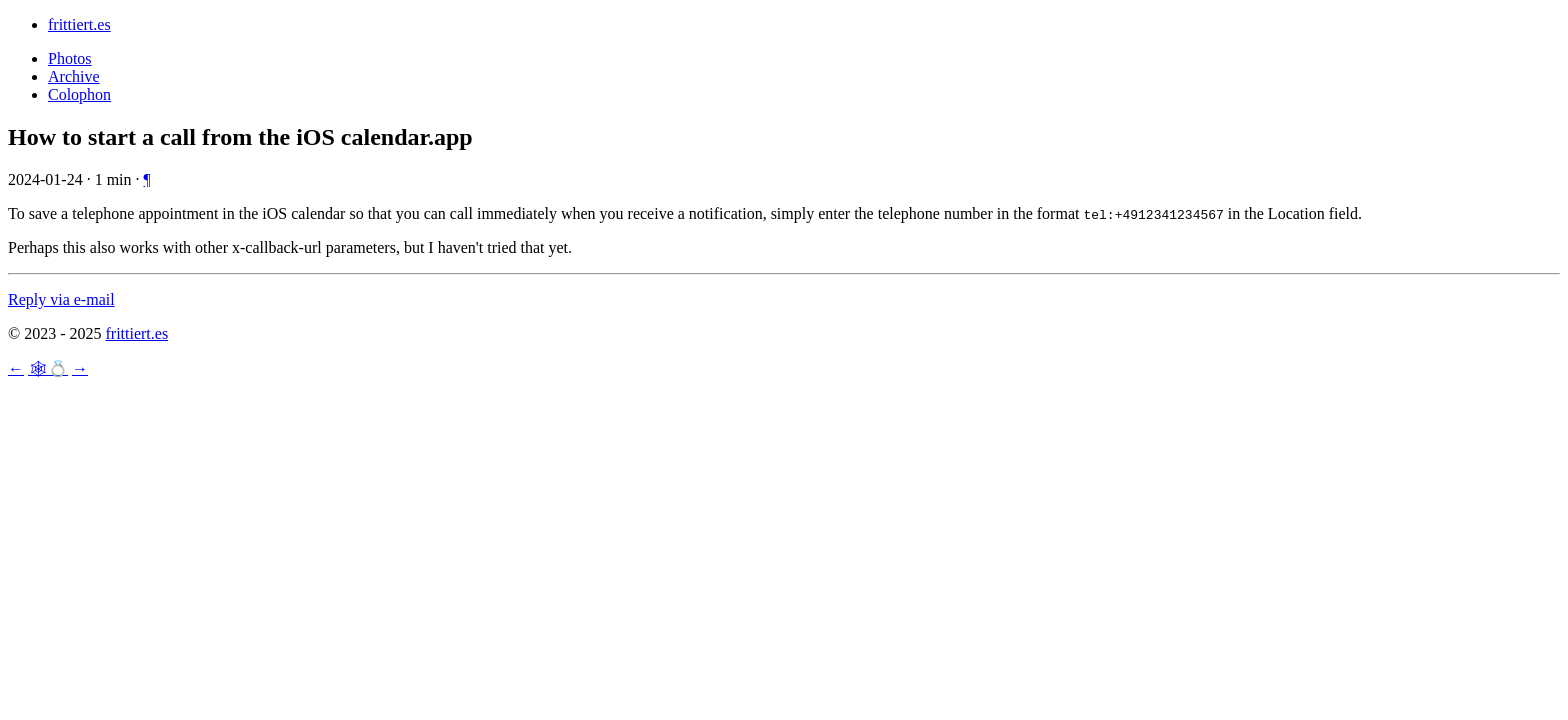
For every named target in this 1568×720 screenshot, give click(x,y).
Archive (74, 76)
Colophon (79, 94)
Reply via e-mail (61, 299)
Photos (70, 58)
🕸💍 (48, 368)
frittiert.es (79, 24)
